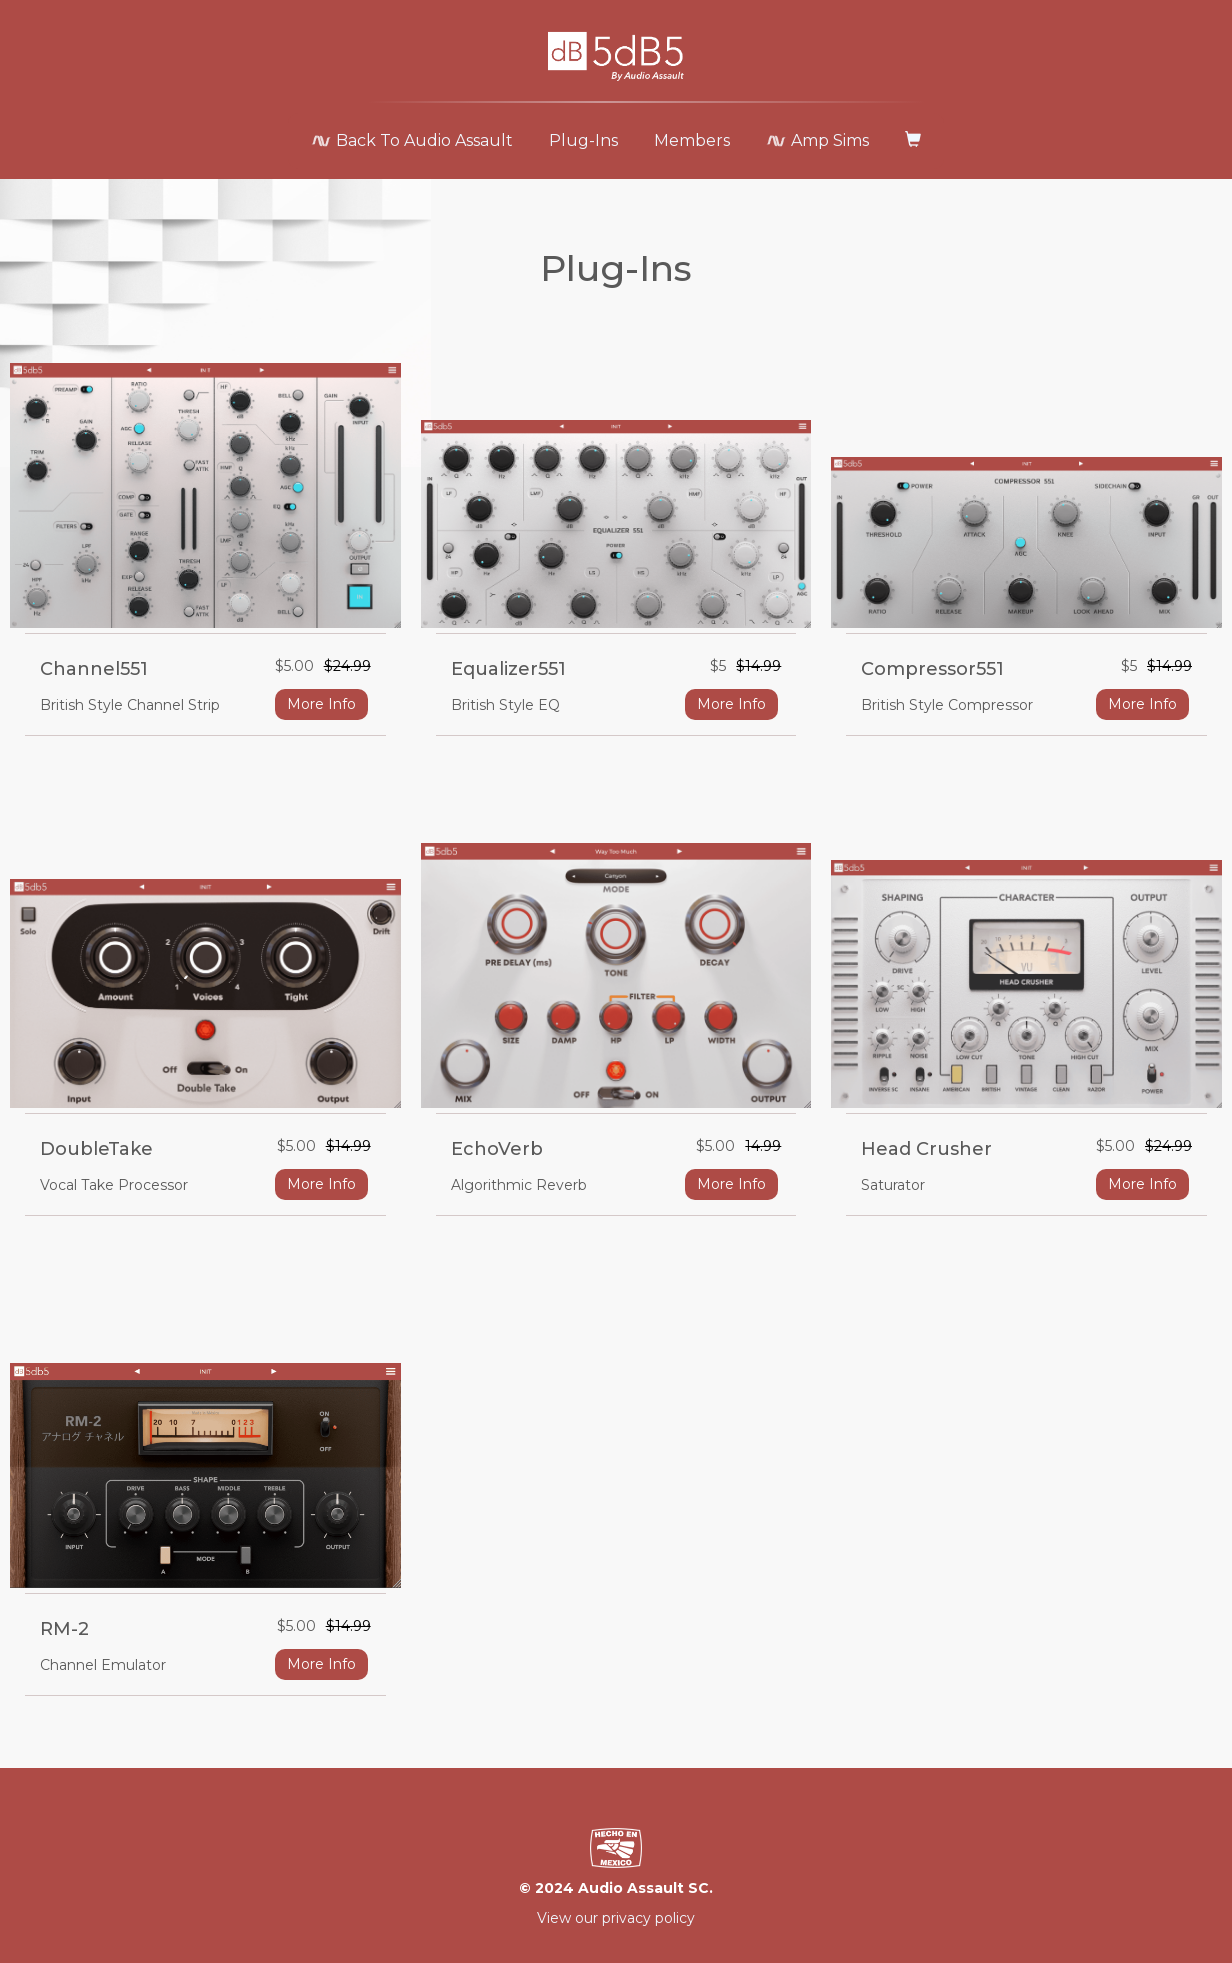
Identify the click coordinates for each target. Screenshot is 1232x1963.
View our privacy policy (616, 1918)
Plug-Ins (583, 140)
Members (692, 140)
